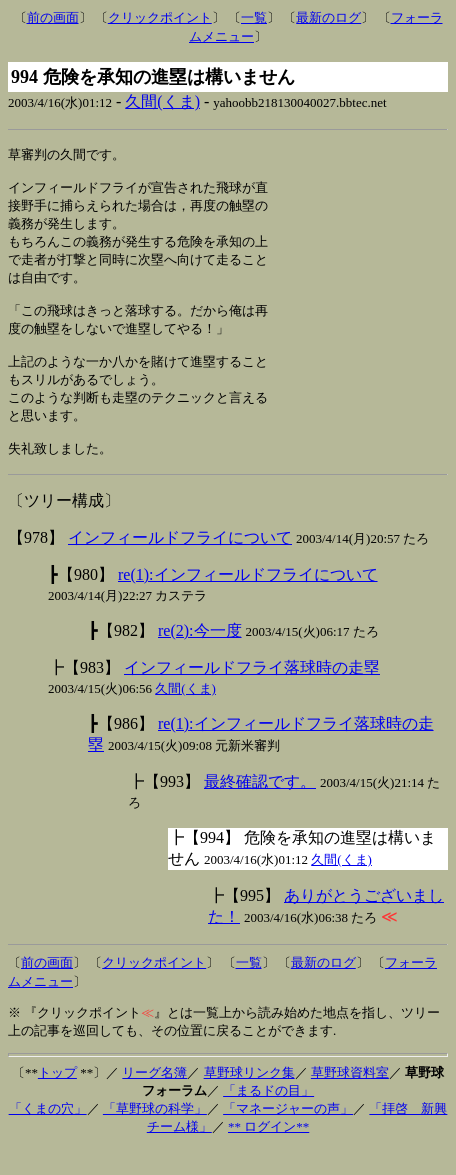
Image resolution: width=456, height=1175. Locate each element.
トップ (57, 1098)
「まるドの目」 (268, 1116)
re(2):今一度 (200, 656)
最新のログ (328, 17)
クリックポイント (160, 17)
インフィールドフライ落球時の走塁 (252, 693)
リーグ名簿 (154, 1098)
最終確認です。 (260, 807)
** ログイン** (268, 1152)
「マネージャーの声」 (288, 1134)
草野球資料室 (350, 1098)
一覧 (254, 17)
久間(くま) (162, 101)
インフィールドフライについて (180, 563)
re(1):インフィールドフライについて (248, 600)
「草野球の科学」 (155, 1134)
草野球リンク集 (249, 1098)
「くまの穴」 (48, 1134)
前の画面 (53, 17)
